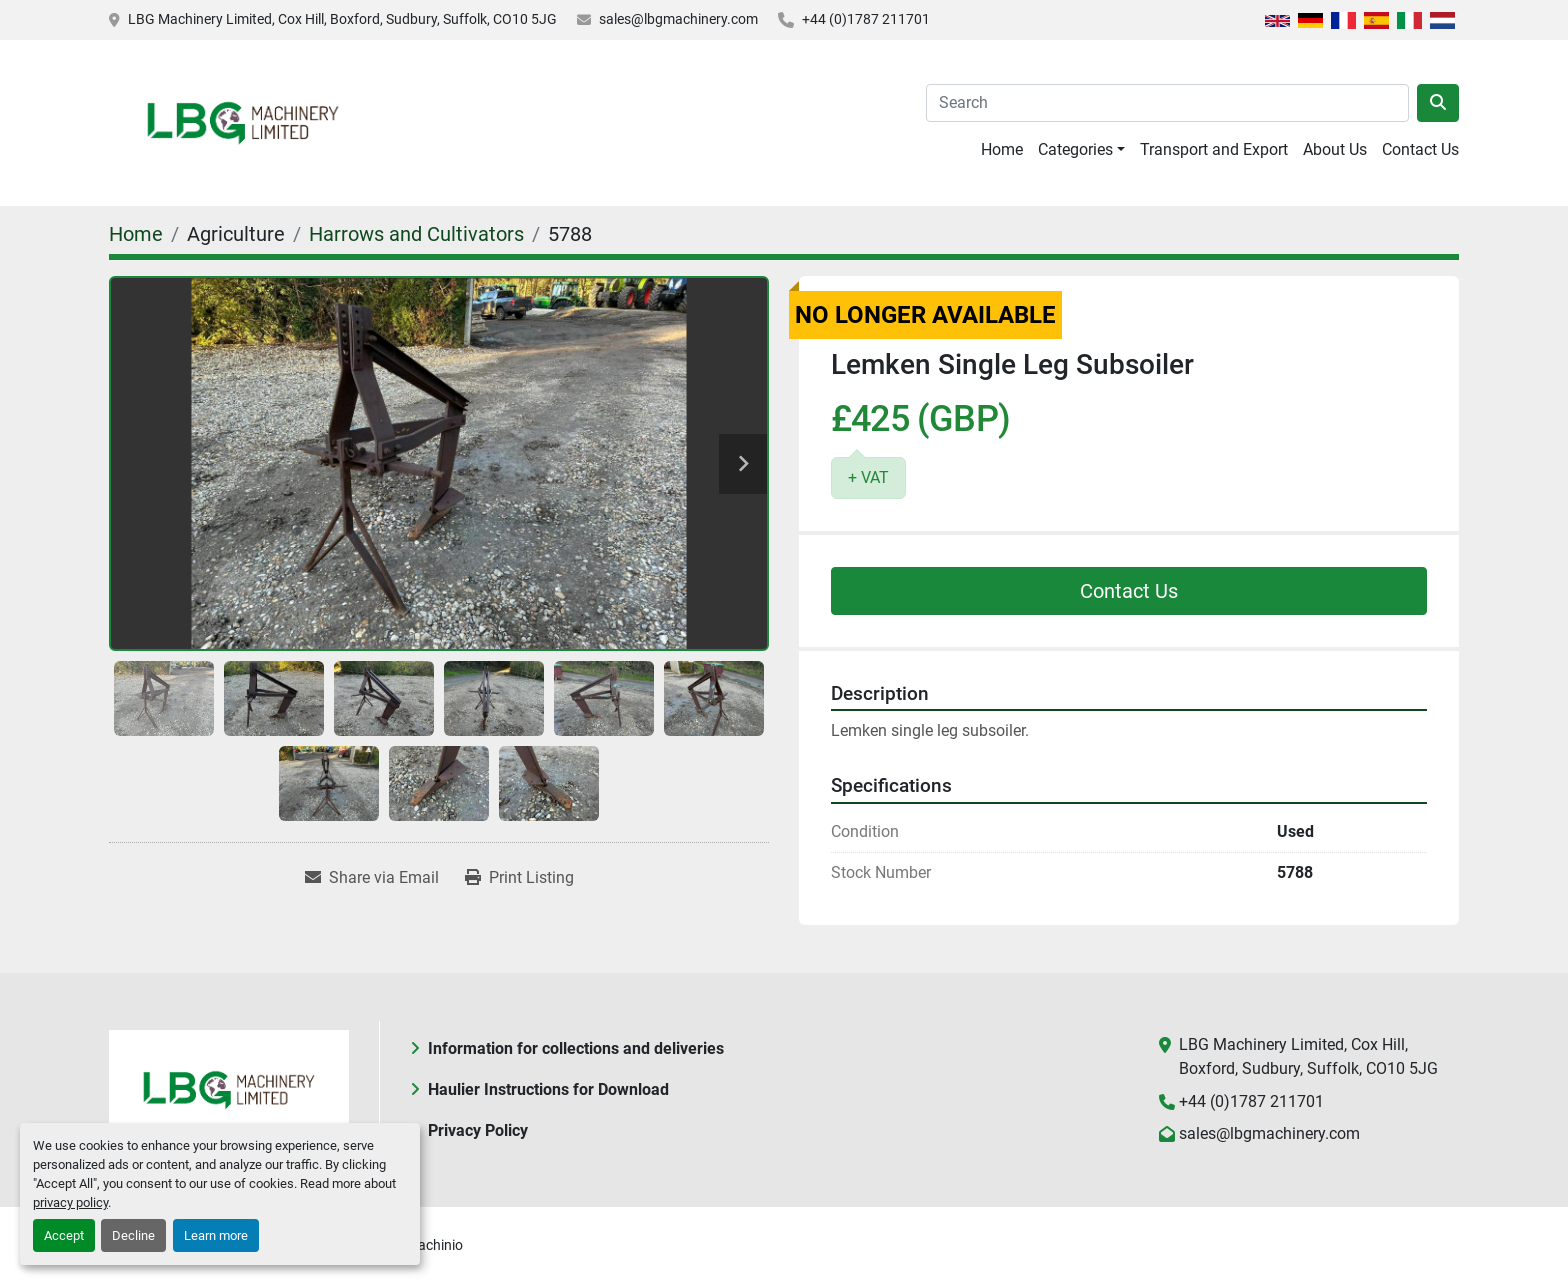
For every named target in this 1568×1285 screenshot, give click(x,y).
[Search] (1167, 103)
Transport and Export (1214, 149)
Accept (64, 1235)
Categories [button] (1075, 149)
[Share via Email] (372, 878)
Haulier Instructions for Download (548, 1089)
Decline (133, 1235)
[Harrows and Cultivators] (416, 234)
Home (1002, 149)
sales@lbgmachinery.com (678, 19)
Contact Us (1420, 149)
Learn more (216, 1235)
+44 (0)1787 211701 (866, 19)
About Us (1335, 149)
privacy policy (70, 1202)
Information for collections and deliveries (576, 1048)
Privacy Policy (478, 1130)
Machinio (434, 1245)
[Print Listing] (519, 878)
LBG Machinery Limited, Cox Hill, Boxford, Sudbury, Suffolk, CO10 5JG (342, 19)
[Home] (136, 234)
